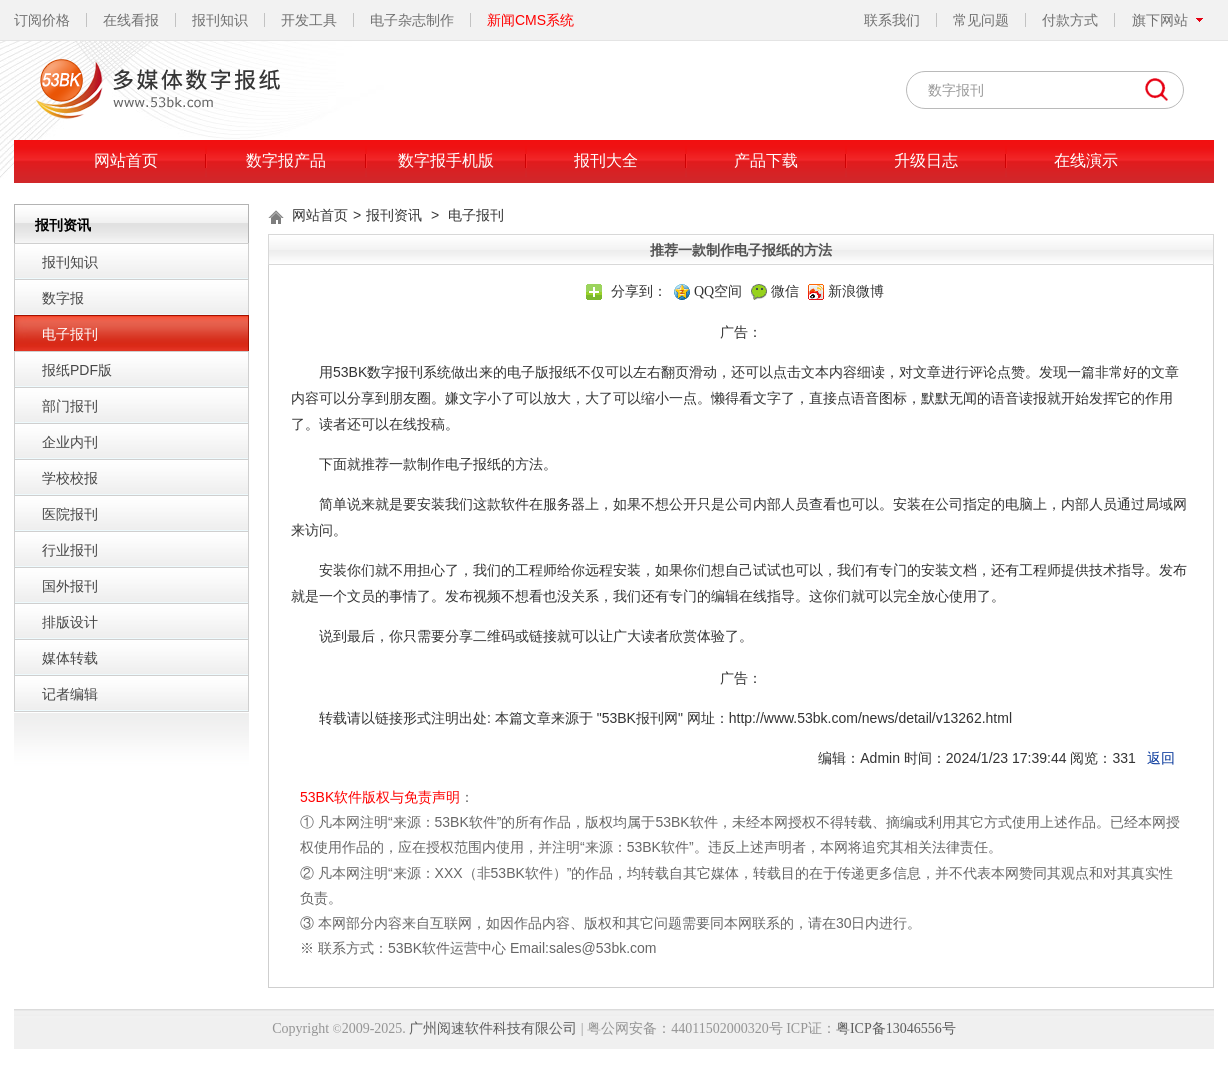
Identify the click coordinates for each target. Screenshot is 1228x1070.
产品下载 (766, 160)
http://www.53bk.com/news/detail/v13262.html (870, 718)
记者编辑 (70, 694)
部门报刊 (70, 406)
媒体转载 (70, 658)
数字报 (63, 298)
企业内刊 (70, 442)
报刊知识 (220, 20)
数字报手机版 (446, 160)
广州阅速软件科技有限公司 (493, 1028)
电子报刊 (70, 334)
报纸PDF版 (77, 370)
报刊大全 (606, 160)
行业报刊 (70, 550)
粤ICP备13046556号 (896, 1028)
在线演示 (1086, 160)
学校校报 (70, 478)
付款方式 (1070, 20)
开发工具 (309, 20)
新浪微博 (856, 291)
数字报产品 (286, 160)
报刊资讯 (394, 215)
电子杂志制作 (412, 20)
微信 (785, 291)
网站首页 (126, 160)
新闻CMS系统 (530, 20)
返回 (1161, 758)
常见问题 (981, 20)
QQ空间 (718, 291)
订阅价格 (42, 20)
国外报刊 (70, 586)
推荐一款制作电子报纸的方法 (452, 464)
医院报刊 (70, 514)
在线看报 (131, 20)
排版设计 (70, 622)
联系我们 (892, 20)
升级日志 (926, 160)
